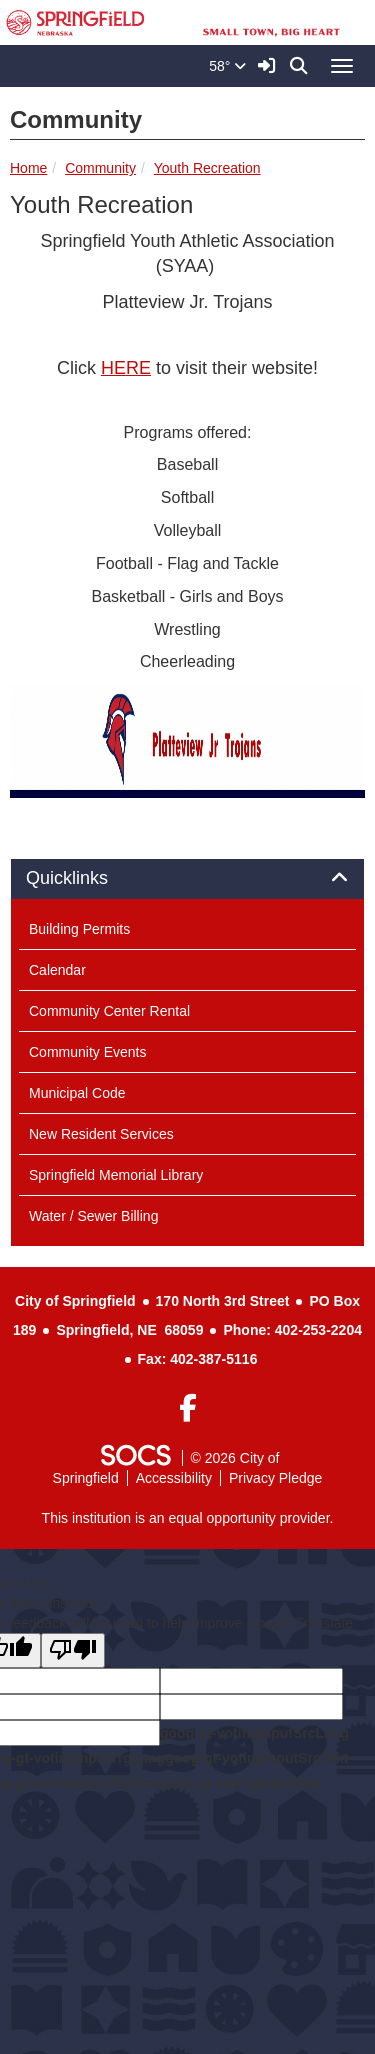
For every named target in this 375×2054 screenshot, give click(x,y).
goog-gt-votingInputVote (240, 1783)
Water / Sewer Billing (93, 1216)
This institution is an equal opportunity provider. (188, 1518)
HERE (126, 368)
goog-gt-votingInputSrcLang (254, 1733)
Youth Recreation (207, 168)
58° (227, 66)
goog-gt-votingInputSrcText (256, 1758)
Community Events (87, 1052)
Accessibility (174, 1478)
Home (28, 168)
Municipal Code (77, 1093)
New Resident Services (101, 1134)
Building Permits (79, 929)
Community (100, 168)
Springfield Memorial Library (116, 1175)
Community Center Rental (109, 1011)
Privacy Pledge (275, 1478)
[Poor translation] (73, 1650)
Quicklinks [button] (89, 878)
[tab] (187, 879)
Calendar (57, 970)
